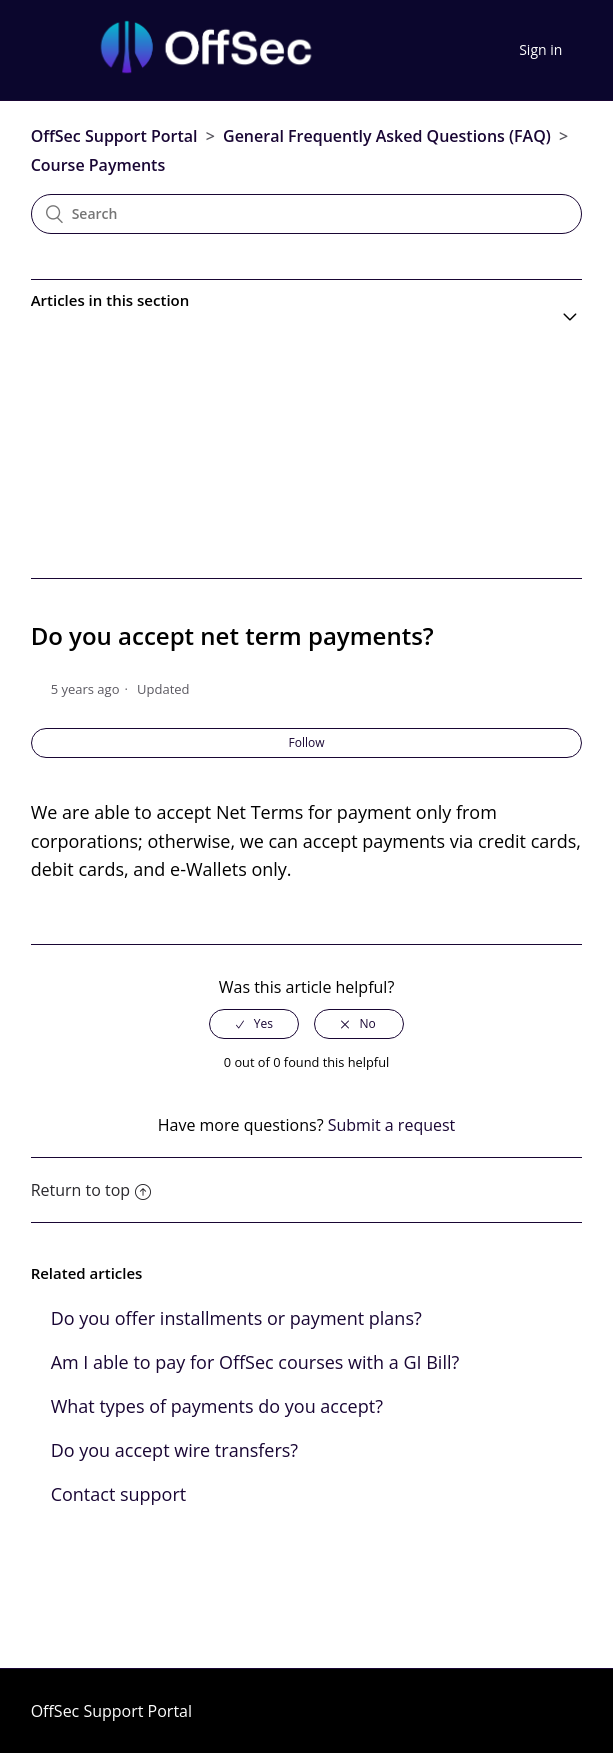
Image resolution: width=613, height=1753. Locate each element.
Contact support (119, 1494)
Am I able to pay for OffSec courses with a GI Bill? (255, 1362)
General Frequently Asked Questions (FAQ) (387, 136)
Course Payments (98, 165)
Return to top (91, 1190)
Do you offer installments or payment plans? (236, 1318)
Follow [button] (307, 742)
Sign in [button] (540, 49)
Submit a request (392, 1125)
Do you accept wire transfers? (174, 1450)
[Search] (307, 214)
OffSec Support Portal (114, 136)
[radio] (254, 1024)
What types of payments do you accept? (217, 1406)
